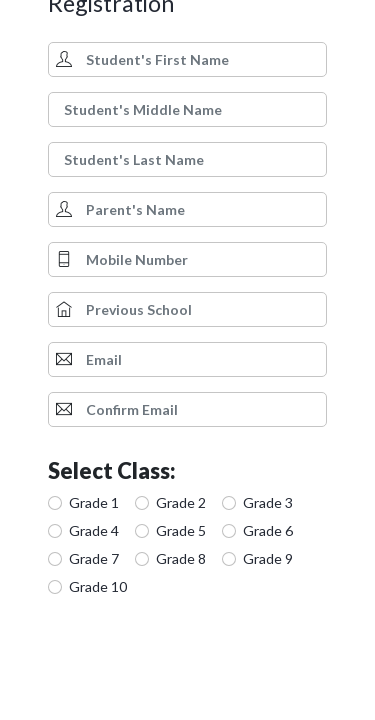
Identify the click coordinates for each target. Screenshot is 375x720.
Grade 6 (268, 530)
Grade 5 (181, 530)
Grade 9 (268, 558)
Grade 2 (181, 502)
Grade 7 (94, 558)
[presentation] (200, 660)
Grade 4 (94, 530)
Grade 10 (98, 586)
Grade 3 (268, 502)
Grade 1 (94, 502)
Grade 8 (181, 558)
